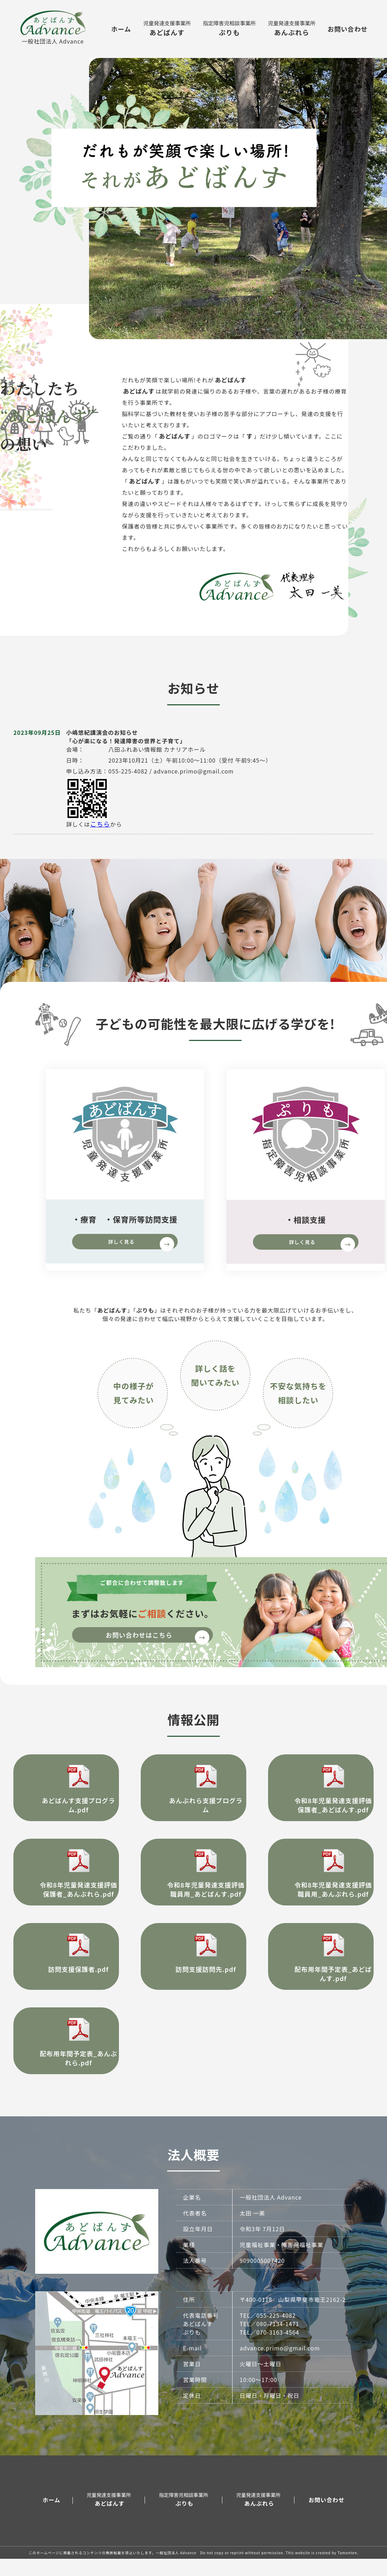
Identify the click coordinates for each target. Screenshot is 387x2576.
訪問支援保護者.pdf (66, 1967)
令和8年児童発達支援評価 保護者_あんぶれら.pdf (66, 1888)
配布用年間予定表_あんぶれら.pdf (66, 2056)
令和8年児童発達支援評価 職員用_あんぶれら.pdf (321, 1888)
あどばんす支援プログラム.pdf (66, 1799)
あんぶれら (291, 28)
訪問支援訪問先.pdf (193, 1967)
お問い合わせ (348, 28)
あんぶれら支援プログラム (193, 1799)
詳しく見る (141, 1255)
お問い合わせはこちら (159, 1649)
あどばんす (167, 28)
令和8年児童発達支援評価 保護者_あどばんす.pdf (321, 1803)
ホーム (121, 28)
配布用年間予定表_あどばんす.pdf (321, 1972)
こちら (99, 834)
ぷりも (229, 28)
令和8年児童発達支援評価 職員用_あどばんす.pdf (193, 1888)
